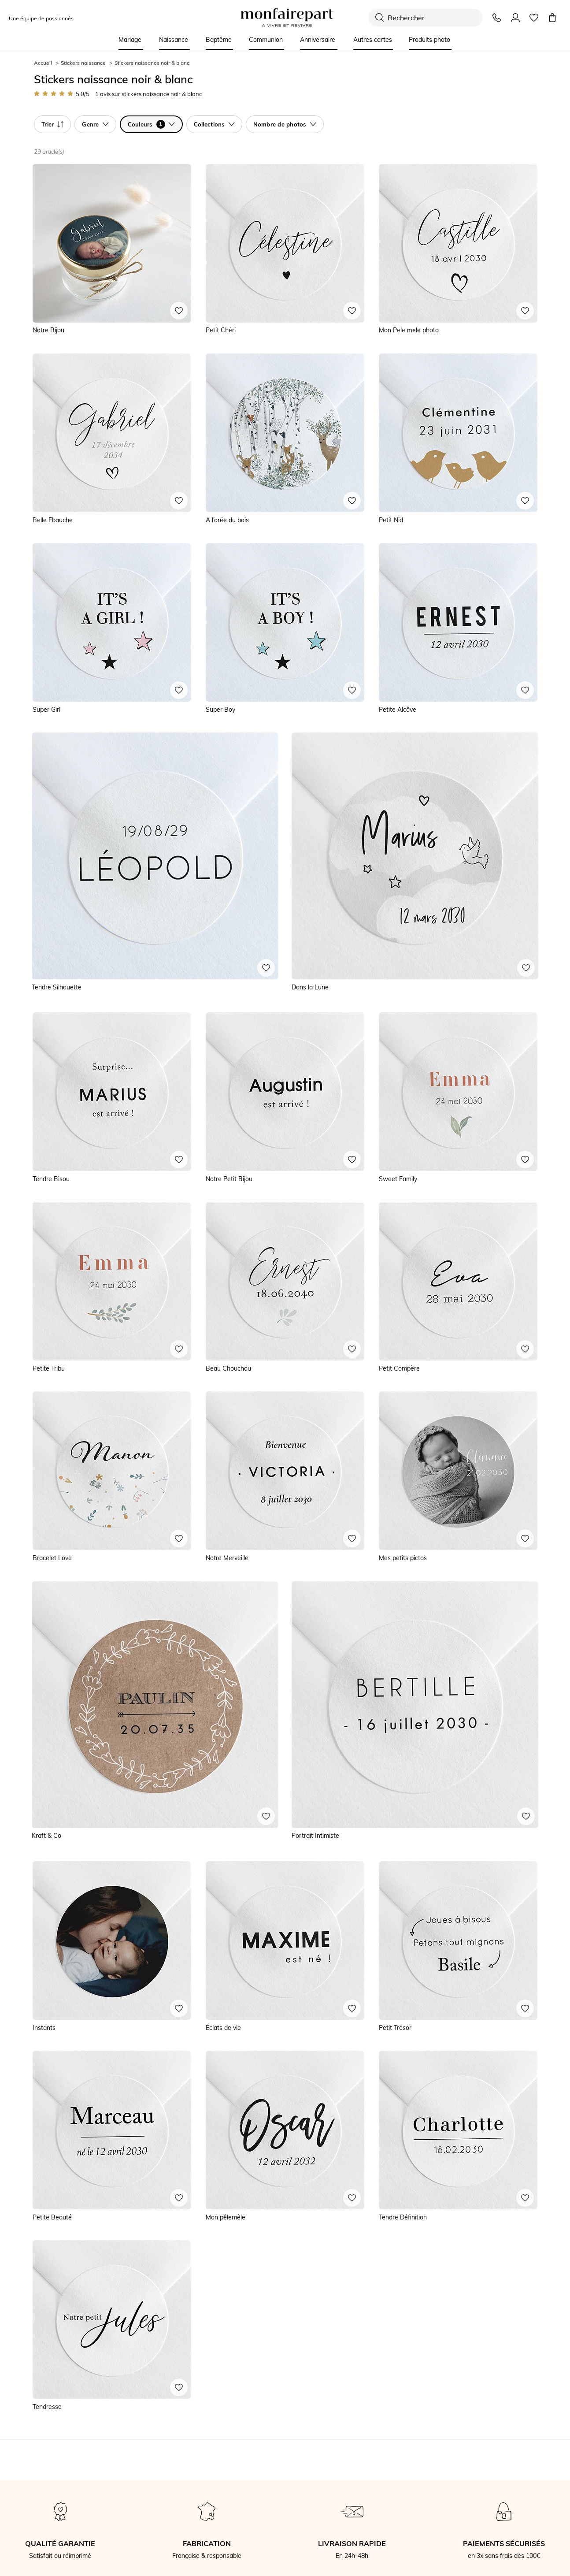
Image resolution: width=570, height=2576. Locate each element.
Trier (52, 124)
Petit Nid (391, 520)
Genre (95, 124)
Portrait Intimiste (315, 1836)
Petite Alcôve (397, 710)
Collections (214, 124)
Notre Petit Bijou (229, 1179)
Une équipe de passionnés (41, 18)
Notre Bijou (48, 330)
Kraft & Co (46, 1836)
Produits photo (429, 40)
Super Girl (46, 710)
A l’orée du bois (227, 520)
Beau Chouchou (228, 1368)
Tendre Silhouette (56, 987)
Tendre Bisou (51, 1179)
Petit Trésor (395, 2028)
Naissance (173, 40)
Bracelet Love (52, 1558)
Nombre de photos (284, 124)
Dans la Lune (310, 987)
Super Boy (220, 710)
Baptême (219, 40)
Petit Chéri (221, 330)
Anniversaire (317, 40)
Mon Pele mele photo (409, 330)
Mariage (129, 40)
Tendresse (47, 2407)
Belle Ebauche (53, 520)
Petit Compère (399, 1368)
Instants (44, 2028)
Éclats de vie (223, 2028)
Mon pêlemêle (225, 2217)
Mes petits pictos (403, 1558)
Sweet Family (398, 1179)
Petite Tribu (49, 1368)
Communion (266, 40)
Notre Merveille (227, 1558)
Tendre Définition (403, 2217)
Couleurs (151, 124)
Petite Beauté (52, 2217)
